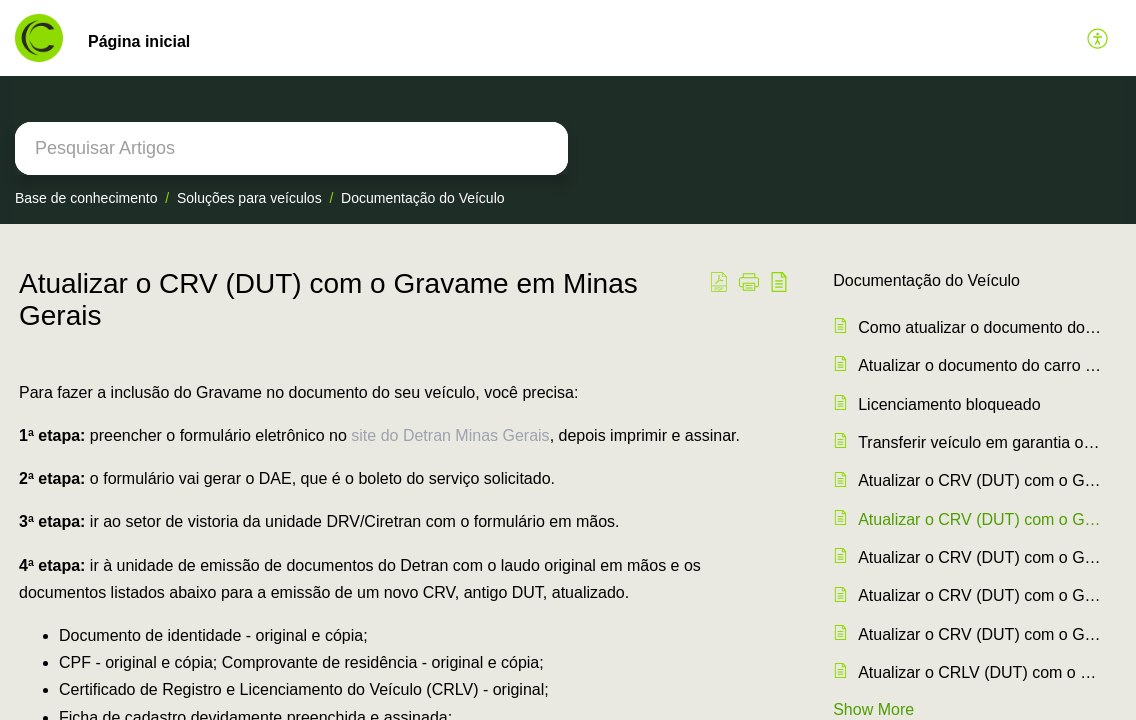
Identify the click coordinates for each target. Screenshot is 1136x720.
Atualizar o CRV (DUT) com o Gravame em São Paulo (979, 480)
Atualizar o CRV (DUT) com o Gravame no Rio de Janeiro (979, 595)
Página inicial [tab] (139, 41)
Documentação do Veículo (422, 198)
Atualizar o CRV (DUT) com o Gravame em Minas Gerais (979, 519)
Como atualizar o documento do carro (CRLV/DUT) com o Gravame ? (979, 327)
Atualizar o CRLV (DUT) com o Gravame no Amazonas (979, 672)
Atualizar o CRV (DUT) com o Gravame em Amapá (979, 634)
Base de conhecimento (86, 198)
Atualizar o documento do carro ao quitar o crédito (979, 365)
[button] (1098, 38)
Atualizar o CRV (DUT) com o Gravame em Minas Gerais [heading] (328, 299)
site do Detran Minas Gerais (450, 435)
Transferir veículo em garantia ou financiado (979, 442)
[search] (291, 148)
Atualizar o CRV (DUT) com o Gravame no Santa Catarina (979, 557)
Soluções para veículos (249, 198)
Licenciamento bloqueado (949, 404)
